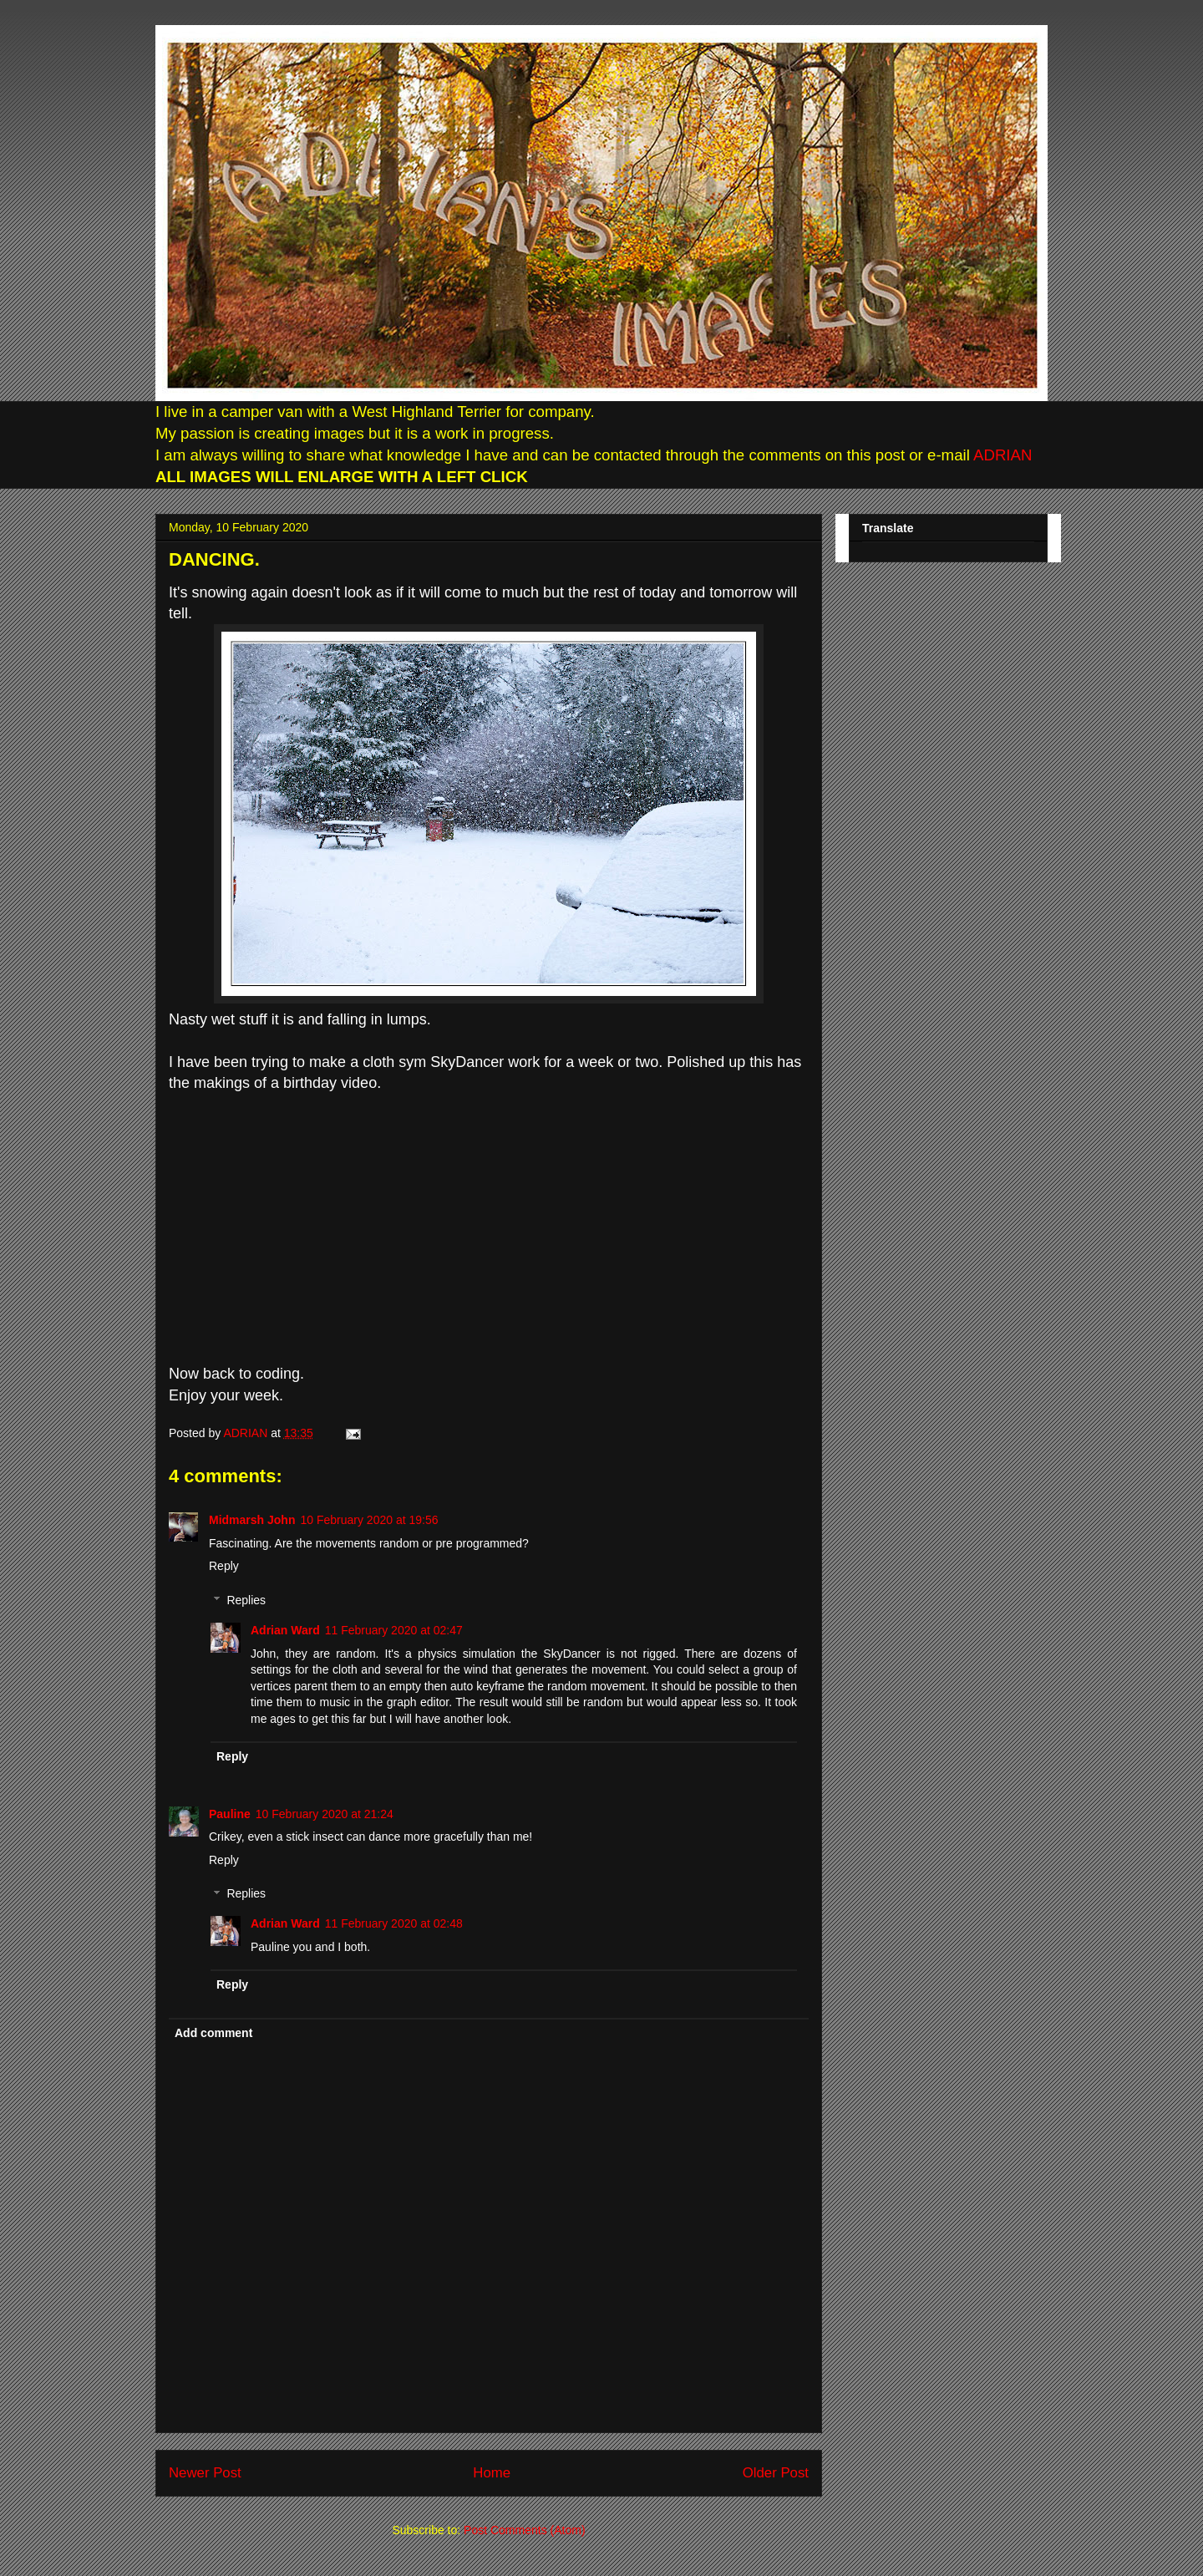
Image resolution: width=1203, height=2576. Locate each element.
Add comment (213, 2033)
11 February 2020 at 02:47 (394, 1630)
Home (491, 2473)
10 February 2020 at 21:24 (324, 1814)
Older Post (776, 2473)
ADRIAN (1001, 455)
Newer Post (205, 2473)
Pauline (230, 1814)
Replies (246, 1600)
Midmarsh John (252, 1520)
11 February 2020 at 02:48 (394, 1923)
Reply (224, 1566)
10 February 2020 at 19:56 (369, 1520)
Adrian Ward (285, 1630)
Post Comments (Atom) (524, 2530)
